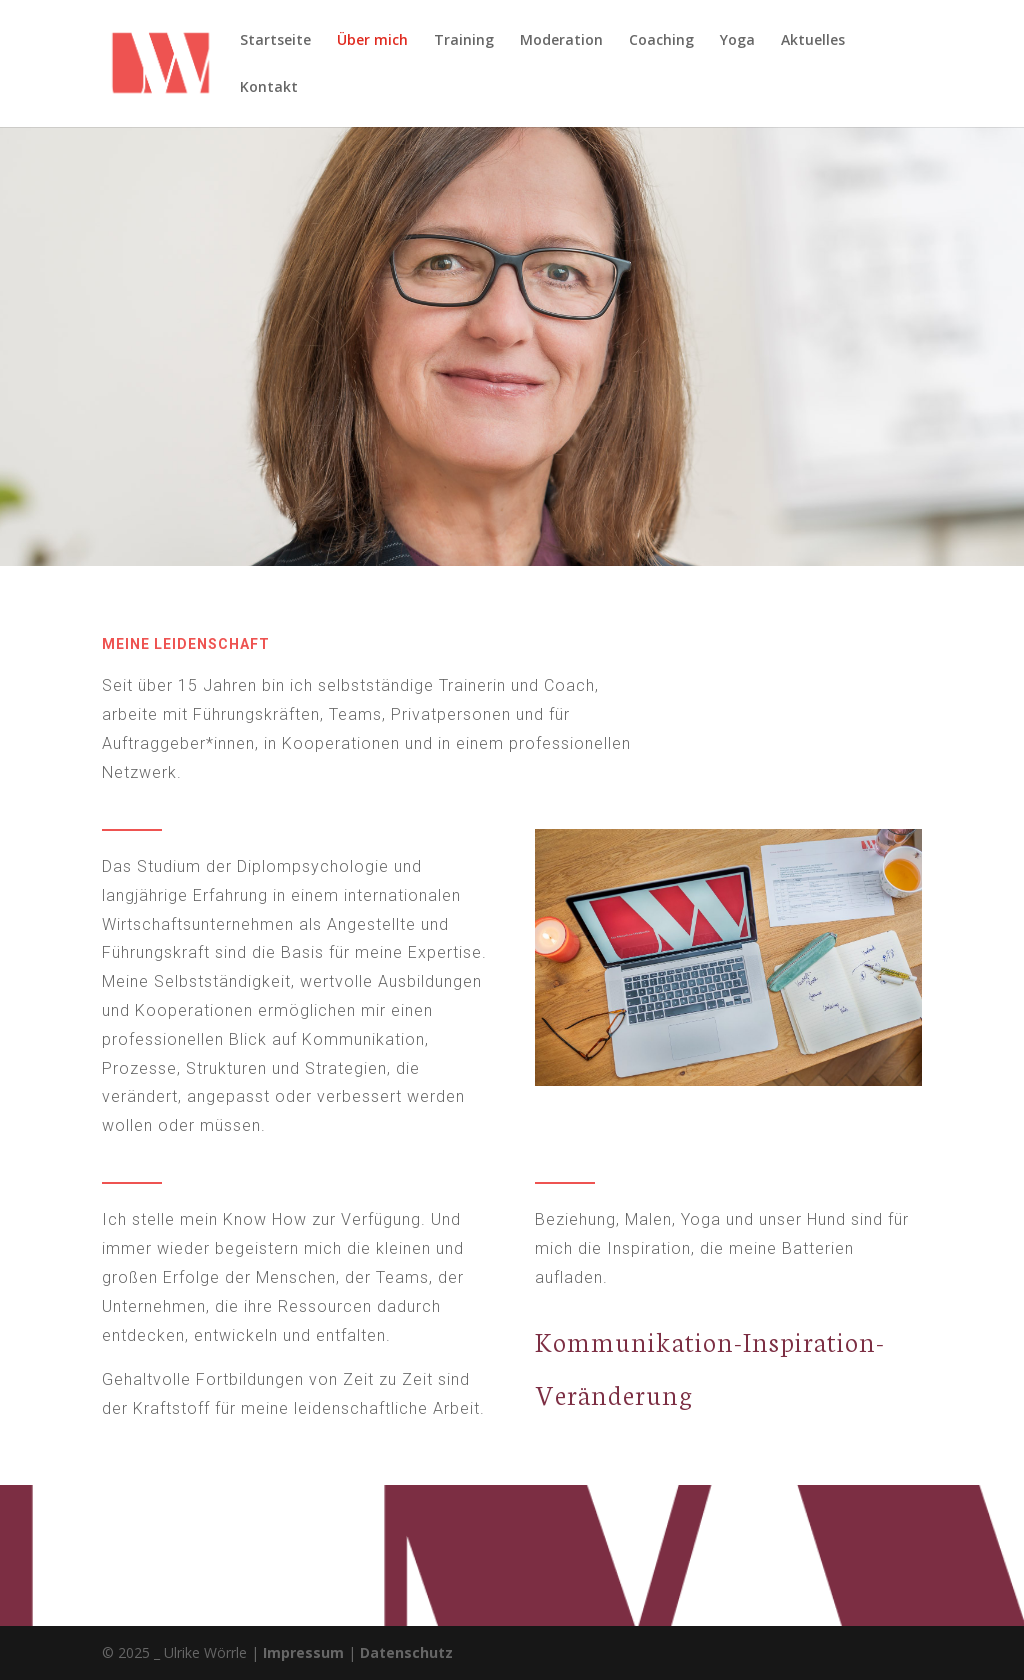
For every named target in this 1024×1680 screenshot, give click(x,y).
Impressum (303, 1652)
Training (464, 41)
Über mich (372, 41)
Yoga (737, 41)
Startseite (275, 41)
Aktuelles (813, 41)
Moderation (561, 41)
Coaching (661, 41)
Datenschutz (406, 1652)
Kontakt (269, 88)
